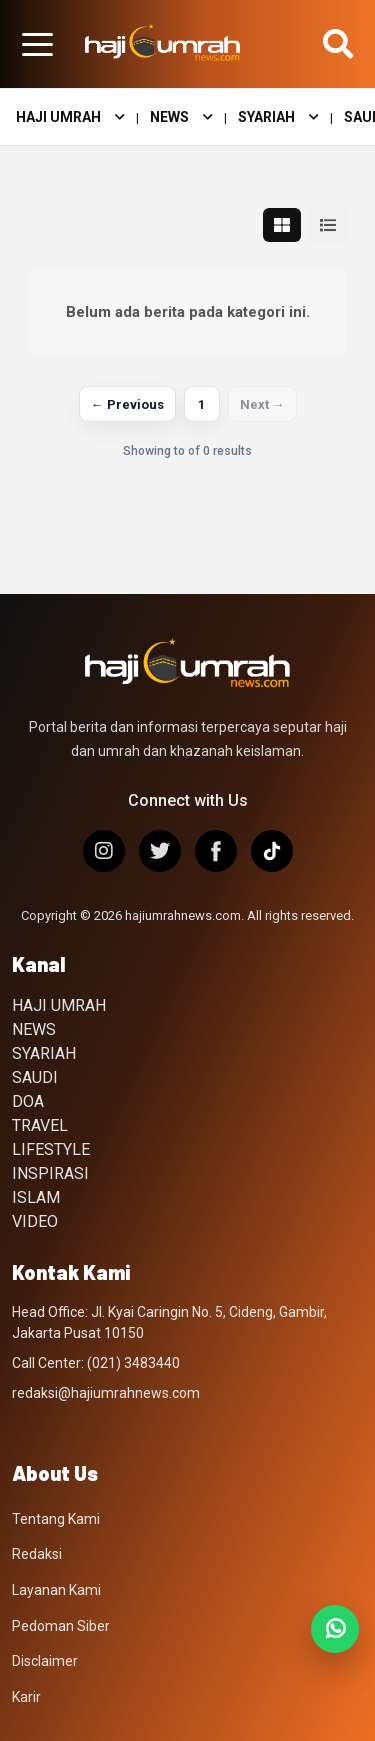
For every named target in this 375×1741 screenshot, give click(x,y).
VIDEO (35, 1221)
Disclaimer (45, 1661)
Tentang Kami (56, 1519)
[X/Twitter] (160, 851)
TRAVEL (40, 1125)
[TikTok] (272, 851)
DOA (28, 1101)
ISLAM (36, 1197)
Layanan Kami (56, 1590)
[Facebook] (216, 851)
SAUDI (35, 1077)
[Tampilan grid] (282, 225)
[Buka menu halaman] (37, 44)
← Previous (127, 404)
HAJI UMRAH (70, 117)
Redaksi (37, 1554)
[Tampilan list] (328, 225)
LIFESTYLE (51, 1149)
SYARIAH (278, 117)
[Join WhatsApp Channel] (335, 1629)
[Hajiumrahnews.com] (163, 44)
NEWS (181, 117)
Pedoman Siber (61, 1626)
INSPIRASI (50, 1173)
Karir (26, 1697)
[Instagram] (104, 851)
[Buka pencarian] (338, 44)
